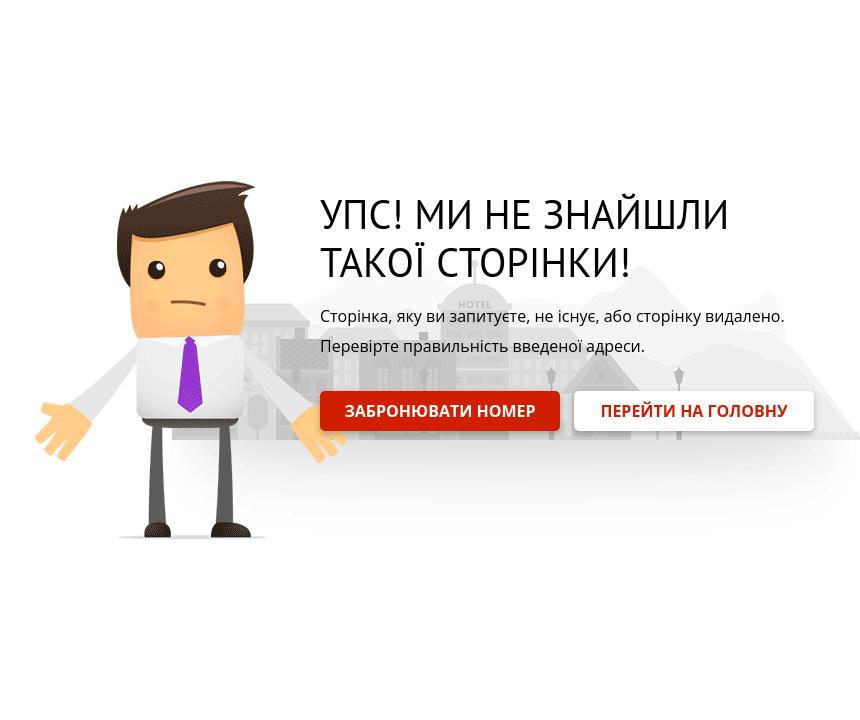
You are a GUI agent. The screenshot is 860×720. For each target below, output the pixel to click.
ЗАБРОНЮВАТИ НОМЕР (439, 411)
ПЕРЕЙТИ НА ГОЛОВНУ (693, 411)
